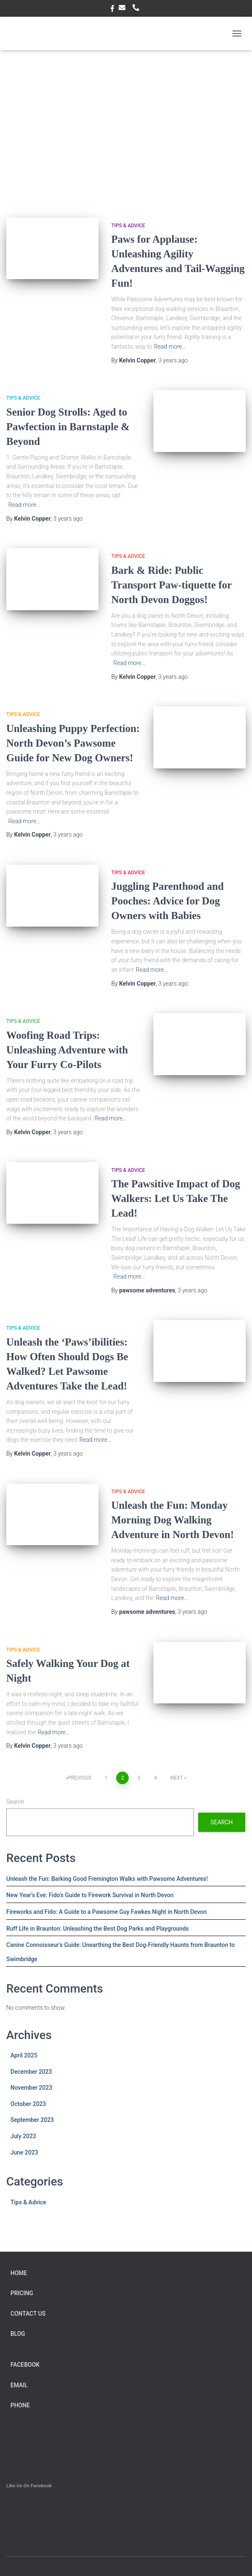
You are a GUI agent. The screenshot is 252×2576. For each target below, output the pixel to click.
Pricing (21, 2293)
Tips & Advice (128, 226)
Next (177, 1778)
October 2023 (28, 2104)
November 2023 (31, 2087)
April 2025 (23, 2055)
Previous (80, 1778)
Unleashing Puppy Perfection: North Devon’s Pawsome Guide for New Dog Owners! (73, 743)
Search (15, 1801)
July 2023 (23, 2136)
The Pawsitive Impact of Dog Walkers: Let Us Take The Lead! (175, 1198)
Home (18, 2273)
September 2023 (32, 2119)
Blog (17, 2333)
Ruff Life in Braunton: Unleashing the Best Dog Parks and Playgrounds (97, 1928)
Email (123, 7)
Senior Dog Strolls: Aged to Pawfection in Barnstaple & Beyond (68, 426)
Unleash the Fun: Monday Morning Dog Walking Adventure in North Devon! (172, 1520)
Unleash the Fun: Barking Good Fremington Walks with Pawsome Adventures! (107, 1878)
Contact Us (28, 2313)
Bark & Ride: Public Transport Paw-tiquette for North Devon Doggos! (171, 585)
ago (173, 360)
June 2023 (24, 2152)
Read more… (170, 346)
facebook (112, 9)
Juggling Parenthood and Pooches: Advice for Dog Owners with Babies (167, 901)
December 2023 (31, 2071)
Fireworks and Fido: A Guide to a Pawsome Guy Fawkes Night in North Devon (106, 1911)
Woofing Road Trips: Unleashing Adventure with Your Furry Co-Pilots (67, 1050)
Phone (137, 7)
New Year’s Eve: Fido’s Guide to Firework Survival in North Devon (89, 1895)
